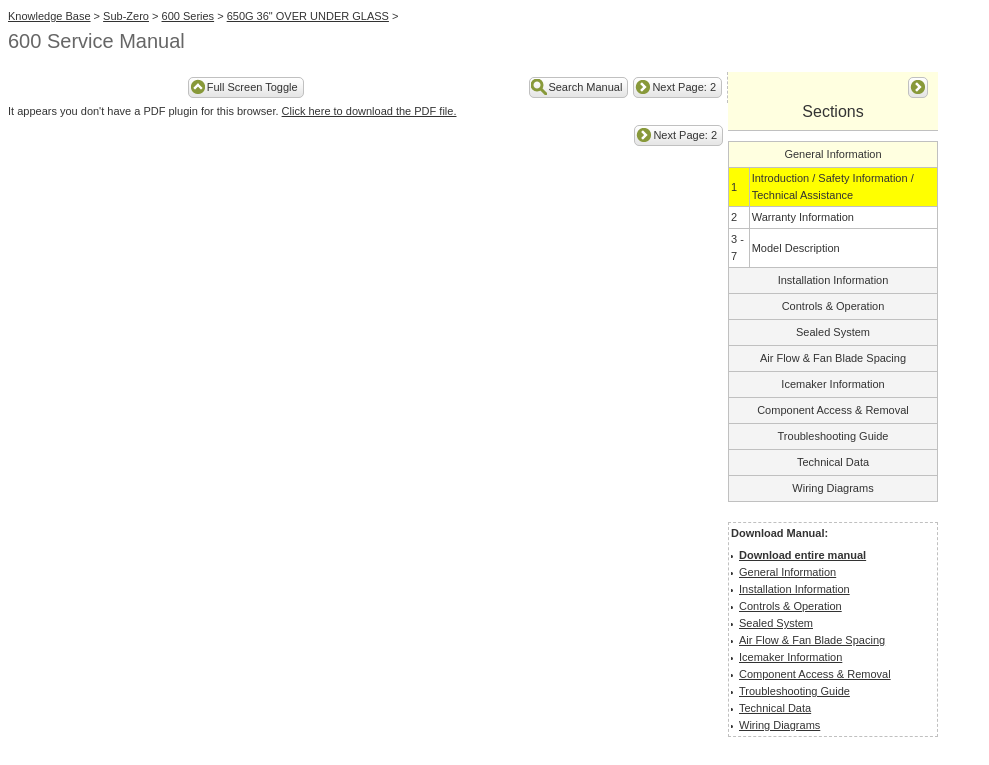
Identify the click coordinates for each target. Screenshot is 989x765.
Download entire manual (802, 555)
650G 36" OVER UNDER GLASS (308, 16)
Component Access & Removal (833, 410)
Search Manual (585, 87)
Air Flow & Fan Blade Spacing (833, 358)
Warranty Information (803, 217)
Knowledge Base (49, 16)
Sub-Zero (126, 16)
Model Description (796, 248)
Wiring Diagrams (832, 488)
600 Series (188, 16)
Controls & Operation (833, 306)
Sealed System (833, 332)
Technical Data (833, 462)
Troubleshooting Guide (833, 436)
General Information (832, 154)
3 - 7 (737, 247)
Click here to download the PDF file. (369, 111)
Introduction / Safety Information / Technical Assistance (833, 186)
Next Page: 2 (684, 87)
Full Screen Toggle (252, 87)
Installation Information (833, 280)
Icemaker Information (832, 384)
